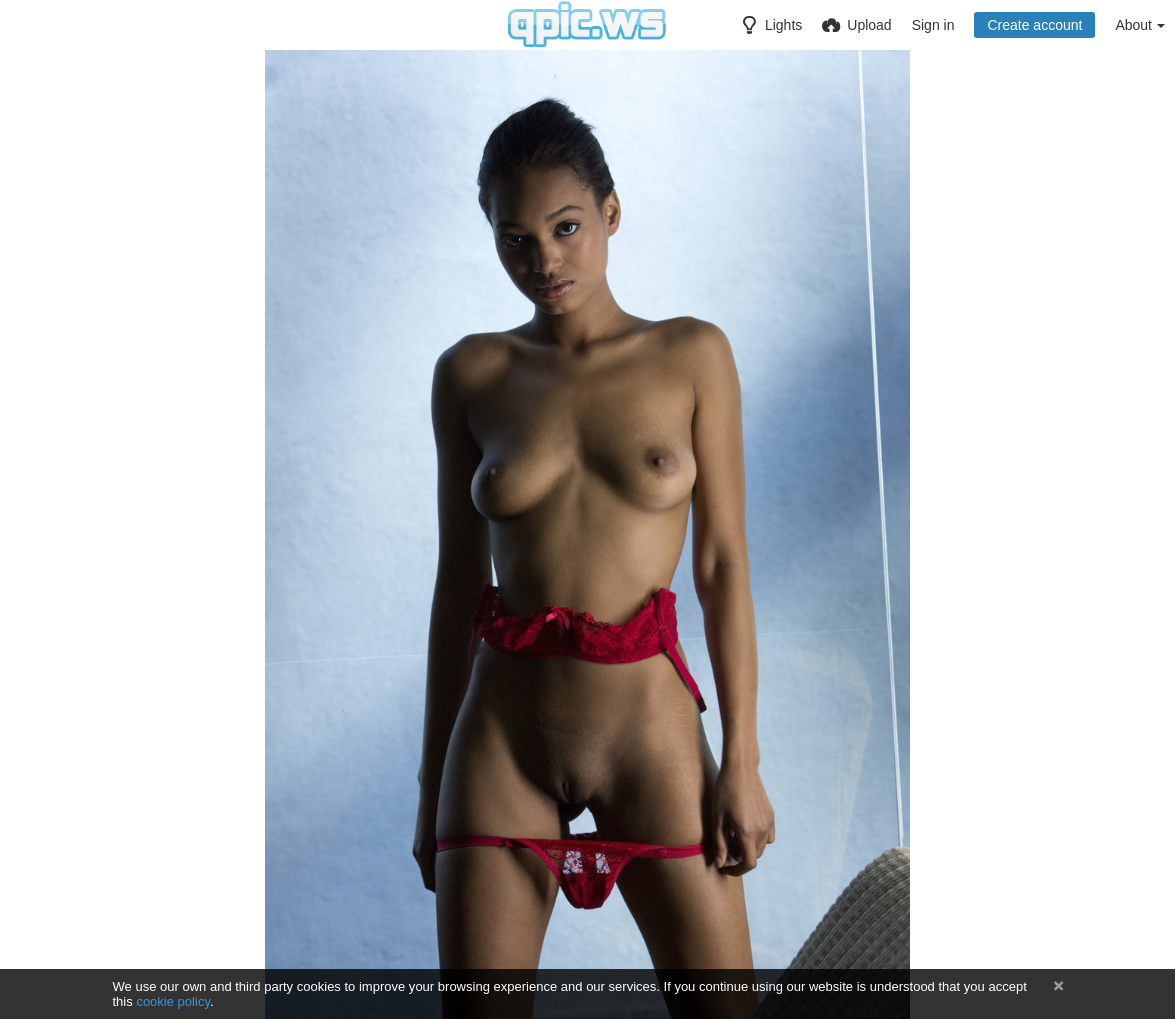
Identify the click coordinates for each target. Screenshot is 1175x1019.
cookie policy (173, 1001)
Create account (1034, 25)
